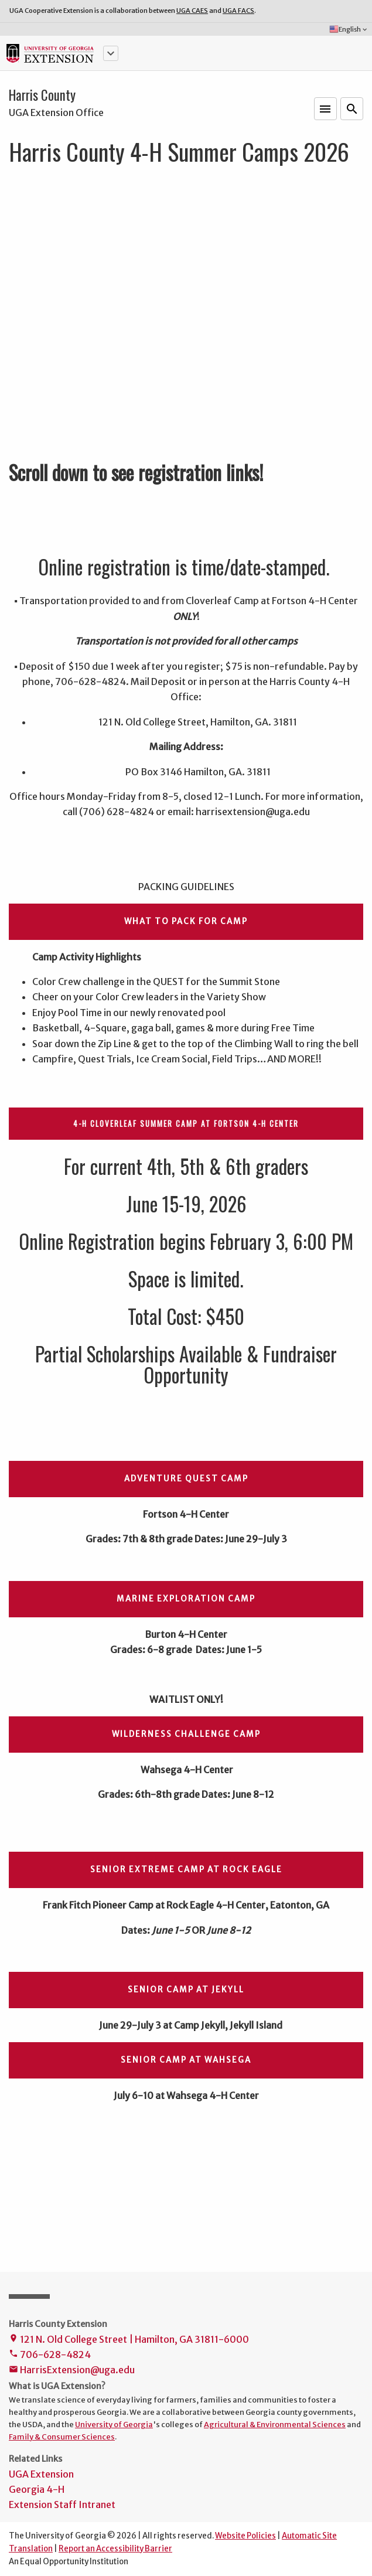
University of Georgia (114, 2424)
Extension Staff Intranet (62, 2504)
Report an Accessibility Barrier (115, 2549)
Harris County (42, 95)
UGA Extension (41, 2474)
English (348, 29)
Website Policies (245, 2536)
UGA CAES (192, 10)
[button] (110, 53)
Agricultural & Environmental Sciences (275, 2424)
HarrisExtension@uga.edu (72, 2370)
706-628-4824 (50, 2355)
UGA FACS (238, 10)
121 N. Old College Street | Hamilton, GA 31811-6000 (129, 2340)
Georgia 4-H (36, 2489)
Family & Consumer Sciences (62, 2436)
